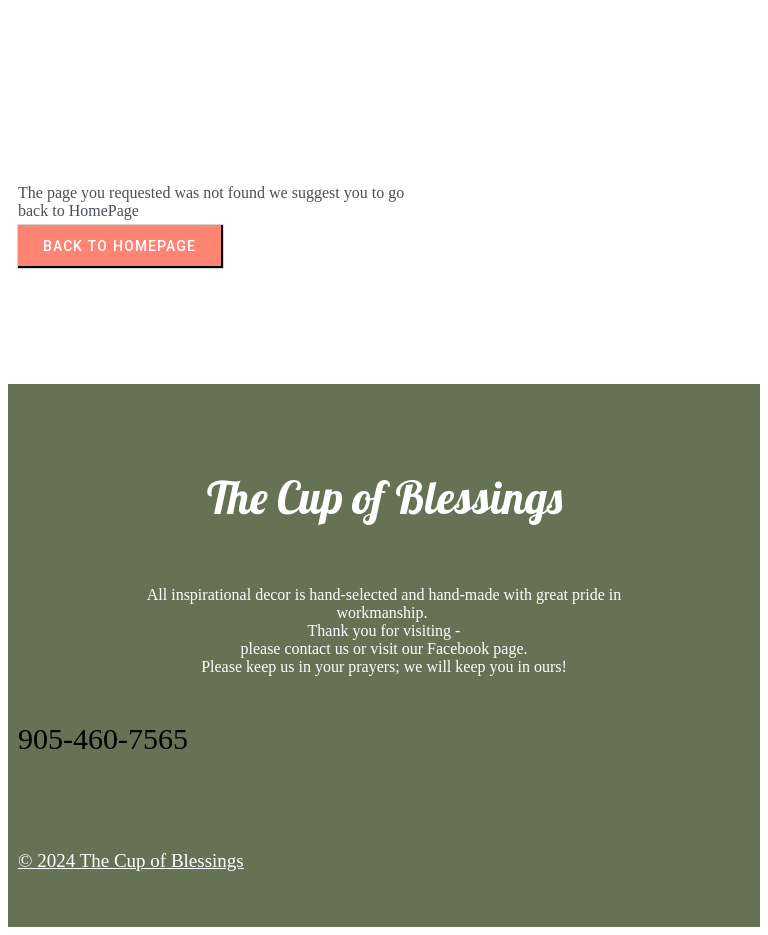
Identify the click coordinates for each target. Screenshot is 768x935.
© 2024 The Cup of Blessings (131, 860)
